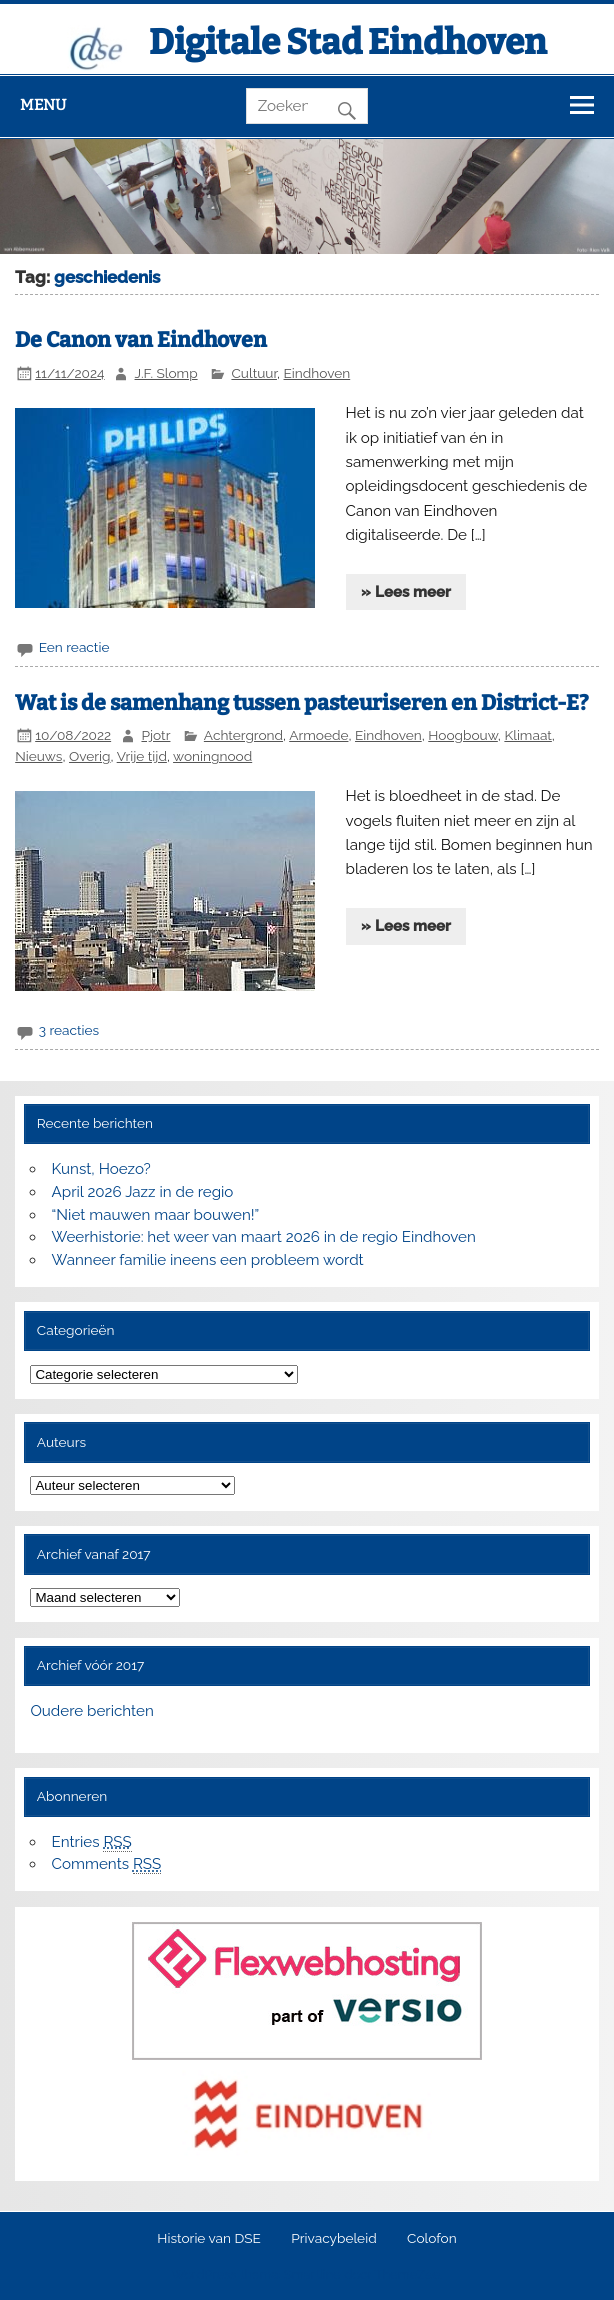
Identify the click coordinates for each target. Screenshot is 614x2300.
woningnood (212, 756)
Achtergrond (243, 735)
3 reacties (69, 1030)
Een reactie (74, 647)
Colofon (432, 2239)
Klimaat (527, 735)
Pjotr (155, 735)
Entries (92, 1842)
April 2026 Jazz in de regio (143, 1192)
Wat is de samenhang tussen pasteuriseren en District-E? (302, 703)
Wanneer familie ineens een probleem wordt (208, 1260)
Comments (107, 1864)
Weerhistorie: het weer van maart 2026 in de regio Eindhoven (264, 1237)
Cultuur (254, 373)
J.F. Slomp (166, 373)
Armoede (318, 735)
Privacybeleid (333, 2239)
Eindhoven (317, 373)
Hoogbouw (463, 735)
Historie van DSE (209, 2239)
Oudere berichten (91, 1711)
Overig (90, 756)
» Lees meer (406, 592)
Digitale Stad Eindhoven (348, 42)
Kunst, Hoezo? (101, 1169)
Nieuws (38, 756)
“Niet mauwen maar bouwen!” (156, 1215)
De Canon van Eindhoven (141, 340)
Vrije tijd (142, 756)
